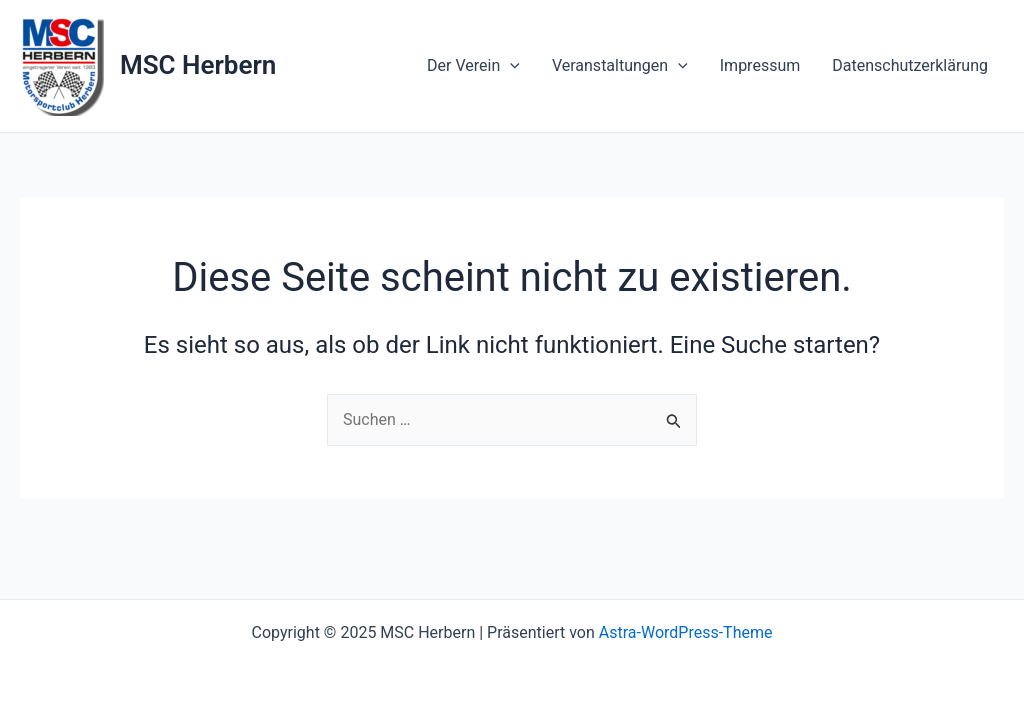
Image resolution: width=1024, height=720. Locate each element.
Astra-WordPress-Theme (686, 632)
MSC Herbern (198, 65)
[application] (510, 66)
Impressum (760, 65)
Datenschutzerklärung (910, 65)
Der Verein (473, 66)
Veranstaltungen (620, 66)
